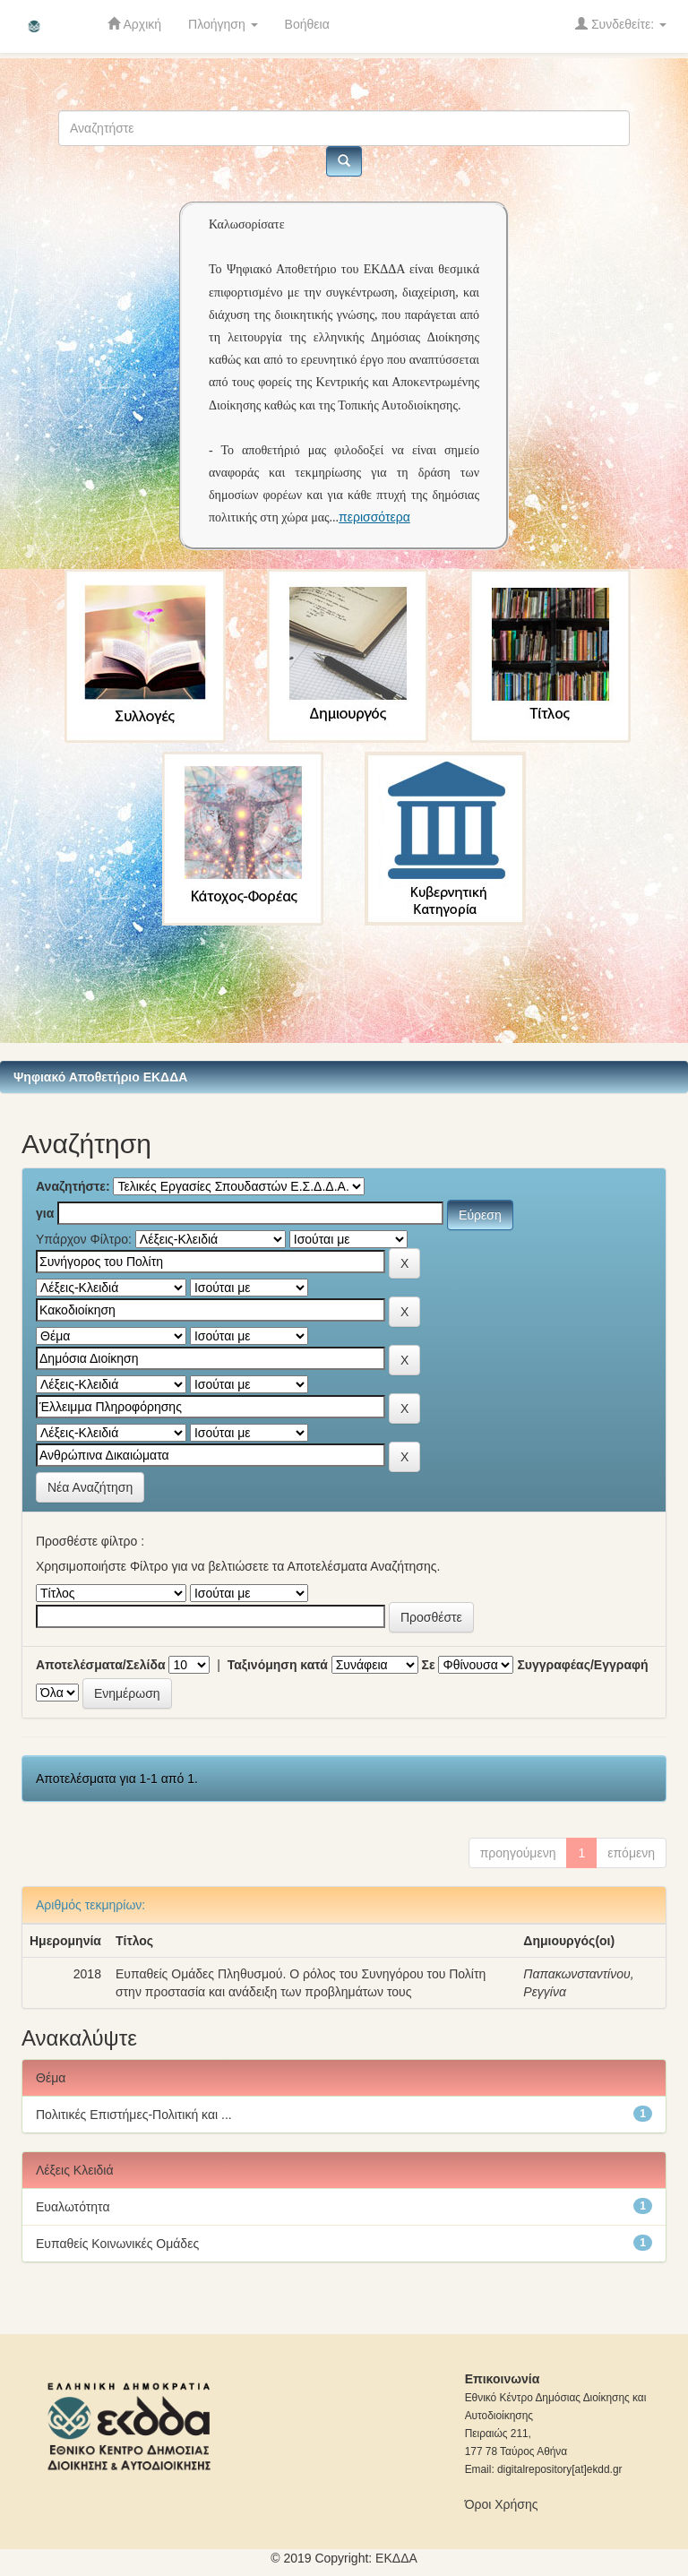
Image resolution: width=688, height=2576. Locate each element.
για (45, 1213)
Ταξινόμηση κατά (278, 1665)
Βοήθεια (307, 24)
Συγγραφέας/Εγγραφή (582, 1665)
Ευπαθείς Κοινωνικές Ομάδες (117, 2243)
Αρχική (134, 23)
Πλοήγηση (223, 24)
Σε (428, 1665)
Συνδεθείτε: (620, 23)
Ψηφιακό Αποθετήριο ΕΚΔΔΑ (100, 1077)
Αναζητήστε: (73, 1186)
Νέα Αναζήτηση (90, 1487)
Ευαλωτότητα (72, 2207)
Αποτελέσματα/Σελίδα (101, 1665)
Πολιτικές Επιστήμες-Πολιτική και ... (134, 2114)
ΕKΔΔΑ (396, 2558)
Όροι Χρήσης (501, 2504)
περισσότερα (374, 517)
